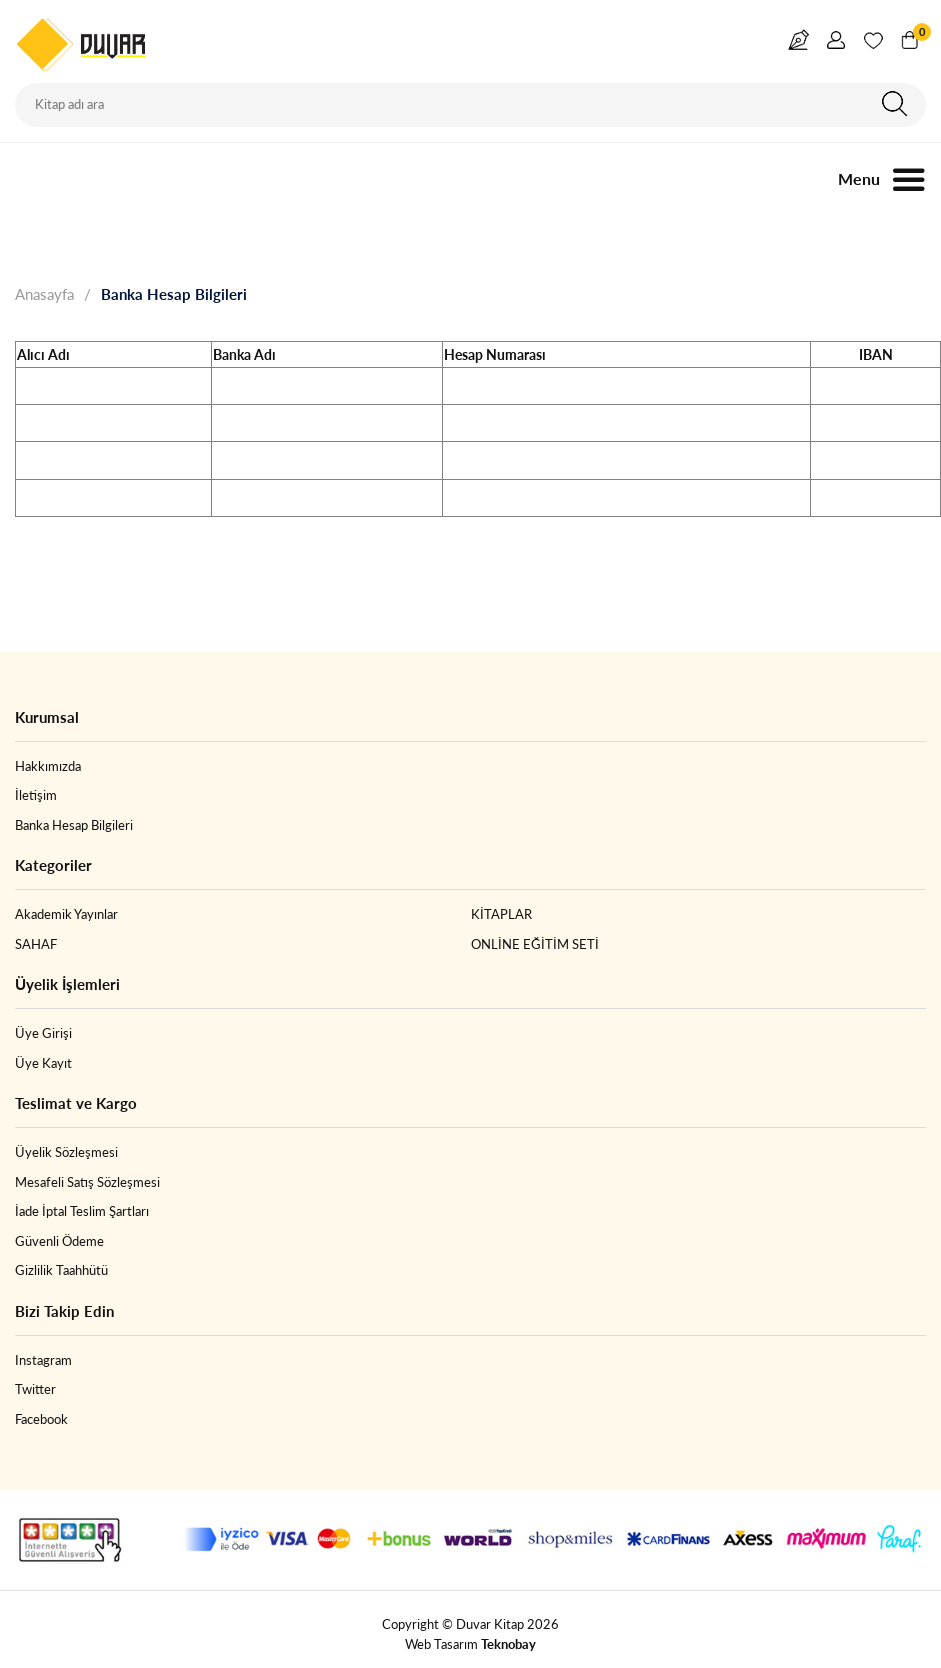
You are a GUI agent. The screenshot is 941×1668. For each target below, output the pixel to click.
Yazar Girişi (799, 44)
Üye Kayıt (43, 1063)
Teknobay (508, 1644)
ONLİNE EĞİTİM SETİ (535, 944)
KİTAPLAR (501, 914)
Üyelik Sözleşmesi (66, 1152)
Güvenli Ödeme (59, 1241)
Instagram (43, 1360)
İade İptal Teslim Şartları (82, 1211)
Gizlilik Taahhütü (61, 1270)
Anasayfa (44, 294)
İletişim (36, 795)
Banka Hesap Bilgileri (174, 294)
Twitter (35, 1389)
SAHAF (36, 944)
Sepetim (919, 34)
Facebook (41, 1419)
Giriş (836, 44)
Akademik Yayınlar (66, 914)
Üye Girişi (43, 1033)
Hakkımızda (48, 766)
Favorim (873, 44)
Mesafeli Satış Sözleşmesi (87, 1182)
